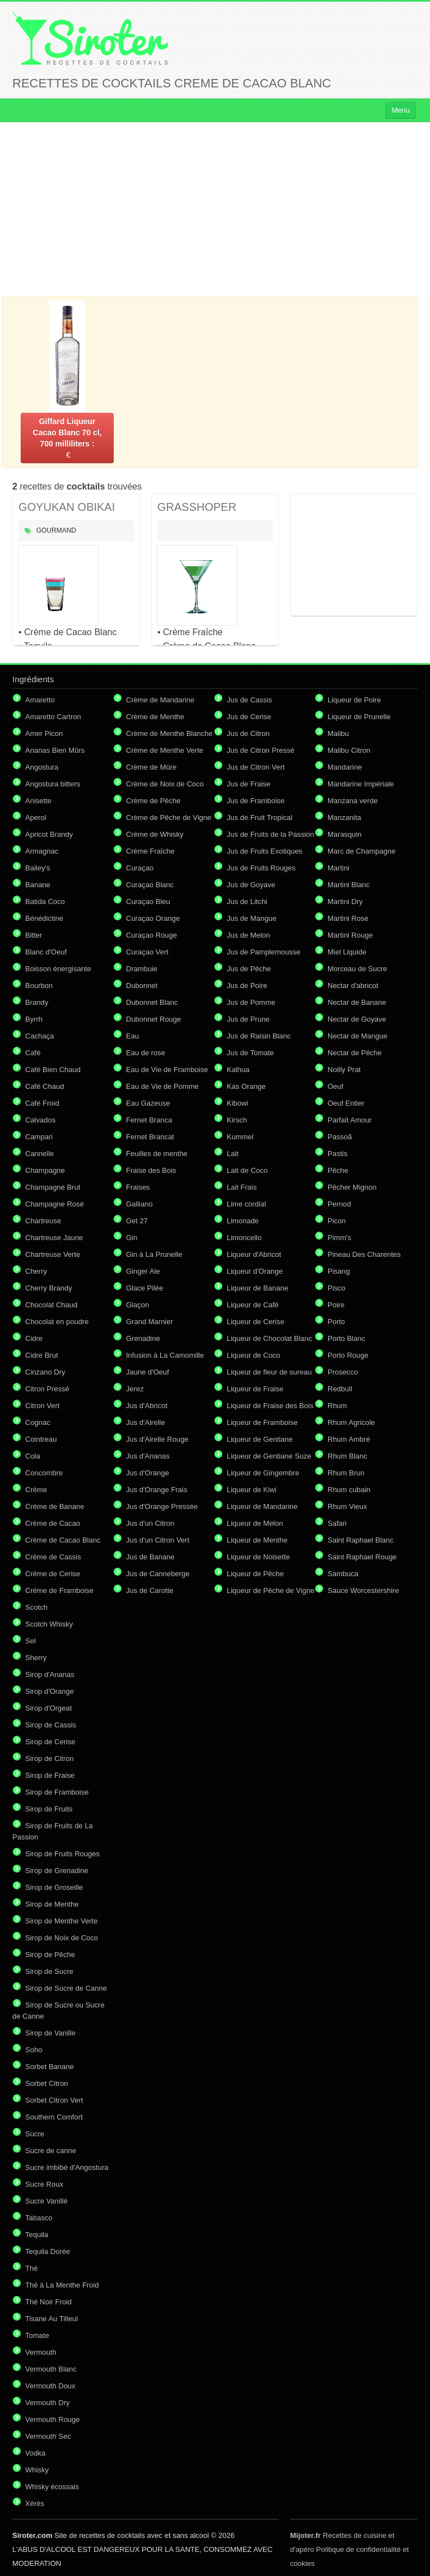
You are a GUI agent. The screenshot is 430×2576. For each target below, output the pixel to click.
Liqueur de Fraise (255, 1389)
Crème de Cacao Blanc (62, 1540)
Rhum (337, 1405)
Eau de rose (145, 1053)
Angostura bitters (52, 784)
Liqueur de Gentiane (260, 1439)
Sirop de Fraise (49, 1775)
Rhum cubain (349, 1489)
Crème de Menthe (155, 716)
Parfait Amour (350, 1120)
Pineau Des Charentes (364, 1254)
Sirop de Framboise (56, 1792)
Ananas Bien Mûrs (55, 750)
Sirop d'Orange (49, 1691)
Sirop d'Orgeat (48, 1708)
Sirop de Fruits (49, 1809)
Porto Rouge (348, 1355)
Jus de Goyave (251, 885)
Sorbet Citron (46, 2083)
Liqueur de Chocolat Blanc (269, 1338)
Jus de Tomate (250, 1053)
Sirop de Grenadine (56, 1870)
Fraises (138, 1187)
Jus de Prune (248, 1019)
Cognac (37, 1422)
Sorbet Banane (49, 2066)
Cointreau (41, 1439)
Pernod (339, 1204)
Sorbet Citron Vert (54, 2100)
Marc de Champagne (361, 851)
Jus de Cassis (249, 700)
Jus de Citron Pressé (261, 750)
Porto (336, 1321)
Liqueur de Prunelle (359, 716)
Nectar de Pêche (355, 1053)
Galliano (139, 1204)
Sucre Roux (44, 2184)
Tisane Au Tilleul (51, 2318)
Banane (37, 885)
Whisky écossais (52, 2486)
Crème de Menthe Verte (164, 750)
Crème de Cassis (53, 1557)
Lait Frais (241, 1187)
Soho (33, 2050)
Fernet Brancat (150, 1137)
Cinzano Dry (45, 1372)
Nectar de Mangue (357, 1036)
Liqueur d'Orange (255, 1271)
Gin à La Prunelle (154, 1254)
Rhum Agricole (351, 1422)
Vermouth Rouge (52, 2419)
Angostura (41, 767)
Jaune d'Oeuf (147, 1372)
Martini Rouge (350, 935)
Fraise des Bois (151, 1170)
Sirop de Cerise (50, 1741)
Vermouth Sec (48, 2436)
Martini (338, 868)
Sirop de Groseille (54, 1887)
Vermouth (41, 2352)
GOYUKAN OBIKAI (66, 507)
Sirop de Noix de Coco (61, 1938)
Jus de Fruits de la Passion (270, 834)
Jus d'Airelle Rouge (157, 1439)
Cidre (34, 1338)
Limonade (243, 1221)
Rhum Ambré (349, 1439)
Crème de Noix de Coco (165, 784)
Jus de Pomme (251, 1002)
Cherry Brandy (48, 1288)
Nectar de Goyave (357, 1019)
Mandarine (345, 767)
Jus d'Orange (147, 1473)
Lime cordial (246, 1204)
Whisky (37, 2470)
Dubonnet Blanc (152, 1002)
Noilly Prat (344, 1069)
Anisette (38, 800)
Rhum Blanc (347, 1456)
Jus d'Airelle (145, 1422)
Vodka (35, 2453)
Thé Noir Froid (48, 2302)
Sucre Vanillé (46, 2201)
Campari (39, 1137)
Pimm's (339, 1237)
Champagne (45, 1170)
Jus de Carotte (150, 1590)
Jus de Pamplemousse (264, 952)
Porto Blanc (346, 1338)
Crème (36, 1489)
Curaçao (139, 868)
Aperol (35, 817)
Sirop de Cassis (50, 1725)
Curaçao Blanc (150, 885)
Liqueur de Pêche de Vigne (271, 1590)
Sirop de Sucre (49, 1971)
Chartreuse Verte (52, 1254)
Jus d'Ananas (148, 1456)
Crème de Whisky (155, 834)
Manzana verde (353, 800)
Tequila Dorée (47, 2251)
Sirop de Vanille (50, 2033)
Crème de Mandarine (160, 700)
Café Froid (42, 1103)
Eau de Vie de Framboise (167, 1069)
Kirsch (237, 1120)
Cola (32, 1456)
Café (32, 1053)
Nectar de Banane (357, 1002)
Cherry (36, 1271)
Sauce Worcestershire (363, 1590)
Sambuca (343, 1573)
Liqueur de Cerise (255, 1321)
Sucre (34, 2134)
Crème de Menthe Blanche (169, 733)
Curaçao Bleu (148, 901)
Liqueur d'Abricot (254, 1254)
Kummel (240, 1137)
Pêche (338, 1170)
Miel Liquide (347, 952)
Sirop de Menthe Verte (61, 1921)
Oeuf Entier (346, 1103)
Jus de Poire (247, 985)
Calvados (40, 1120)
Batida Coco (45, 901)
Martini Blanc (349, 885)
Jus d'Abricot (146, 1405)
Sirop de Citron (49, 1758)
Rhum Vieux (347, 1506)
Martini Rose (348, 918)
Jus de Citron (248, 733)
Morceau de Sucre (357, 969)
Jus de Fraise (248, 784)
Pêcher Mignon (352, 1187)
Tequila (36, 2234)
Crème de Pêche (153, 800)
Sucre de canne (50, 2150)
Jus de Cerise (249, 716)
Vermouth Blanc (51, 2369)
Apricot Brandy (49, 834)
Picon (337, 1221)
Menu (400, 110)
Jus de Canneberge (157, 1573)
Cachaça (39, 1036)
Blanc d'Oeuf (46, 952)
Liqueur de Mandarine (262, 1506)
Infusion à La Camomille (165, 1355)
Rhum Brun (346, 1473)
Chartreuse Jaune (54, 1237)
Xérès (34, 2503)
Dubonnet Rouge (153, 1019)
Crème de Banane (55, 1506)
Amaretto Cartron (53, 716)
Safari (337, 1523)
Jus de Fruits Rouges (261, 868)
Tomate (37, 2335)
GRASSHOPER (196, 507)
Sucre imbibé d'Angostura (66, 2167)
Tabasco (38, 2218)
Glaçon (137, 1305)
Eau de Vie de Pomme (162, 1086)
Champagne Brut (52, 1187)
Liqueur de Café (253, 1305)
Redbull (340, 1389)
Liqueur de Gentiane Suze (269, 1456)
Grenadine (143, 1338)
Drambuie (141, 969)
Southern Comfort (54, 2117)
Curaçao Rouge (151, 935)
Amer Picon (44, 733)
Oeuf (335, 1086)
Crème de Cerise (52, 1573)
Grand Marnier (149, 1321)
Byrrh (34, 1019)
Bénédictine (44, 918)
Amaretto (40, 700)
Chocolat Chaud (51, 1305)
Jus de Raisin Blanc (259, 1036)
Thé (31, 2268)
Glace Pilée (144, 1288)
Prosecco (343, 1372)
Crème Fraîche (150, 851)
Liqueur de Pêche (255, 1573)
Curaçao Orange (153, 918)
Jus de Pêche (249, 969)
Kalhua (238, 1069)
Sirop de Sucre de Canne (66, 1988)
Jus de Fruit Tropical (259, 817)
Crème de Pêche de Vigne (168, 817)
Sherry (35, 1657)
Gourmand (56, 530)
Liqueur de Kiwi (252, 1489)
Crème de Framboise (59, 1590)
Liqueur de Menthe (257, 1540)
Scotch (36, 1607)
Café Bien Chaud (53, 1069)
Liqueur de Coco (253, 1355)
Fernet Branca (149, 1120)
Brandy (36, 1002)
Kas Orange (246, 1086)
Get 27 (137, 1221)
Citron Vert (42, 1405)
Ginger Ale (143, 1271)
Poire (336, 1305)
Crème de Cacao (52, 1523)
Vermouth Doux (50, 2386)
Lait (233, 1153)
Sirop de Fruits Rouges (62, 1854)
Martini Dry (345, 901)
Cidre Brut (41, 1355)
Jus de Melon (248, 935)
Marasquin (345, 834)
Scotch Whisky (49, 1624)
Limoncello (244, 1237)
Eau (132, 1036)
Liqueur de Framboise (262, 1422)
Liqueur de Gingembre (263, 1473)
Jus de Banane (150, 1557)
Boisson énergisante (58, 969)
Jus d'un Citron (150, 1523)
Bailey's (37, 868)
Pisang (339, 1271)
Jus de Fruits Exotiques (264, 851)
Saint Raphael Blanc (361, 1540)
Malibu (338, 733)
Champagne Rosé (54, 1204)
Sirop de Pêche (50, 1954)
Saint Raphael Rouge (362, 1557)
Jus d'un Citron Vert (157, 1540)
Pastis (337, 1153)
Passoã (340, 1137)
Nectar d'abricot (353, 985)
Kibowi (237, 1103)
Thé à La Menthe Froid (62, 2285)
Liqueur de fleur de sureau (269, 1372)
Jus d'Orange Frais (156, 1489)
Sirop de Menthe (51, 1904)
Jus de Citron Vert (255, 767)
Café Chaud (44, 1086)
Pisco (336, 1288)
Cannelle (39, 1153)
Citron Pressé (47, 1389)
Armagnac (41, 851)
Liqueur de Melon (255, 1523)
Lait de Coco (247, 1170)
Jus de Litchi (247, 901)
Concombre (44, 1473)
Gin (131, 1237)
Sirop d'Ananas (49, 1674)
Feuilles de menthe (157, 1153)
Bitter (33, 935)
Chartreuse (43, 1221)
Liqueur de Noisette (258, 1557)
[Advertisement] (215, 209)
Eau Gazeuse (148, 1103)
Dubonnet (141, 985)
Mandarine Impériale (361, 784)
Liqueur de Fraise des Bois (270, 1405)
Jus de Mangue (252, 918)
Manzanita (344, 817)
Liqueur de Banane (257, 1288)
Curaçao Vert (147, 952)
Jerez (135, 1389)
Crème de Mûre (151, 767)
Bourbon (39, 985)
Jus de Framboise (255, 800)
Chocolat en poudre (56, 1321)
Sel (30, 1641)
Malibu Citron (349, 750)
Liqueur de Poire (354, 700)
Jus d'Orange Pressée (162, 1506)
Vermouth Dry (47, 2402)
